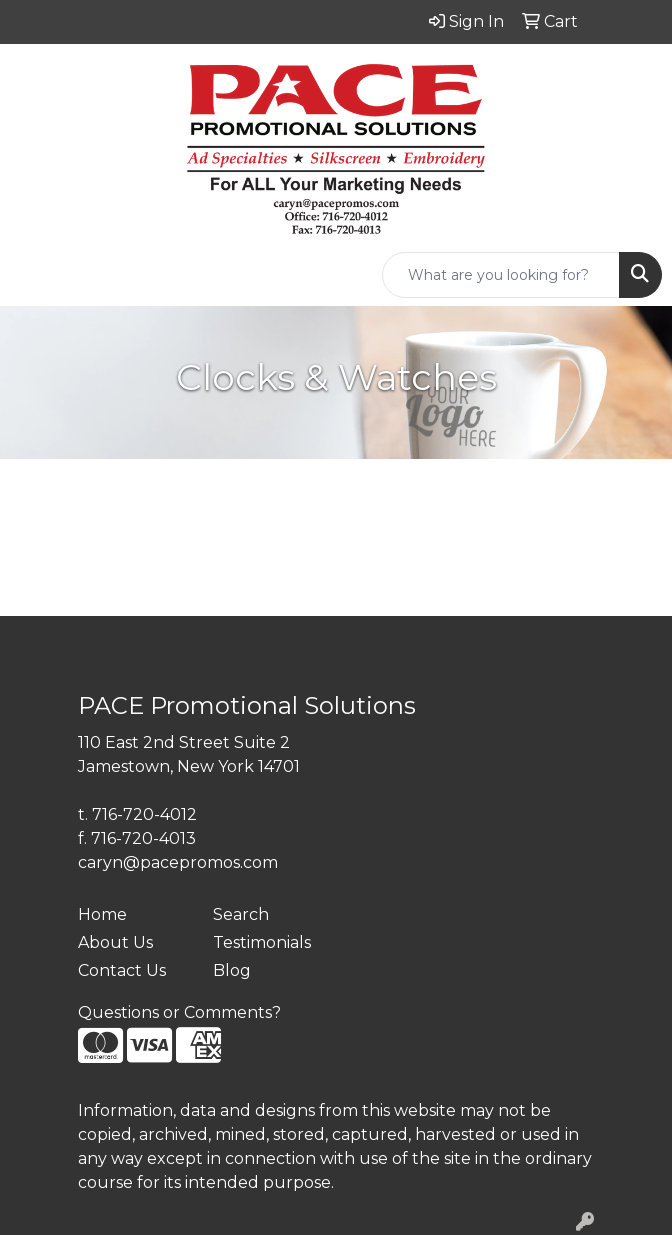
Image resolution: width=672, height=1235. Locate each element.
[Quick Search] (501, 275)
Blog (232, 970)
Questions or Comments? (179, 1012)
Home (102, 914)
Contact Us (122, 970)
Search (241, 914)
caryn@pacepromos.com (178, 862)
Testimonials (262, 942)
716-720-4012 (144, 814)
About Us (115, 942)
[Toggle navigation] (31, 275)
